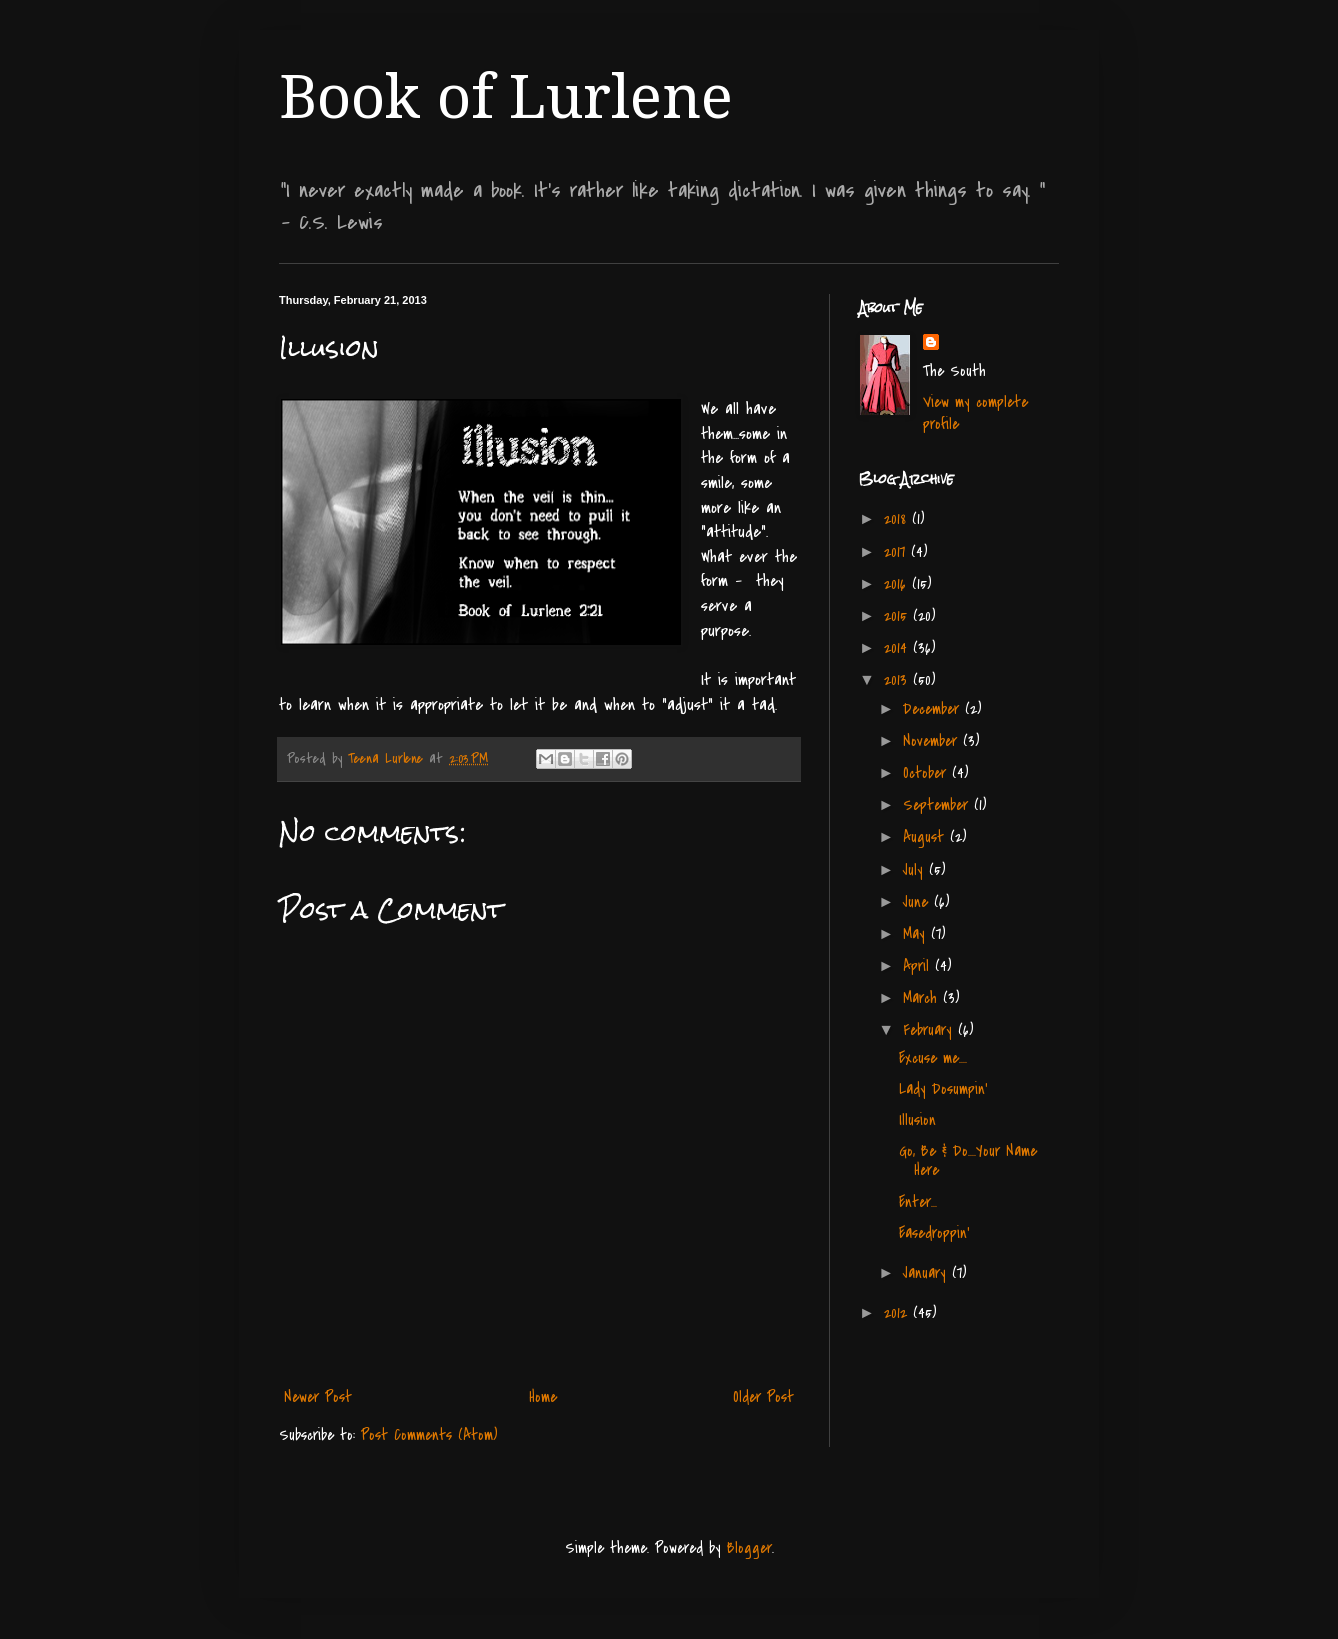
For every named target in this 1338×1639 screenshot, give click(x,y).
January (927, 1273)
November (933, 741)
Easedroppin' (934, 1233)
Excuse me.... (933, 1058)
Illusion (917, 1120)
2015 (898, 616)
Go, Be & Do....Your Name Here (968, 1160)
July (916, 870)
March (923, 998)
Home (543, 1397)
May (917, 934)
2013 (898, 680)
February (930, 1030)
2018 (898, 519)
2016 (898, 584)
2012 (898, 1313)
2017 (897, 552)
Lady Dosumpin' (943, 1089)
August (926, 837)
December (934, 709)
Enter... (918, 1202)
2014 (898, 648)
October (927, 773)
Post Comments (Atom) (429, 1435)
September (938, 805)
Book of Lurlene (506, 97)
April (919, 966)
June (918, 902)
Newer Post (318, 1397)
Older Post (763, 1397)
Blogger (749, 1548)
